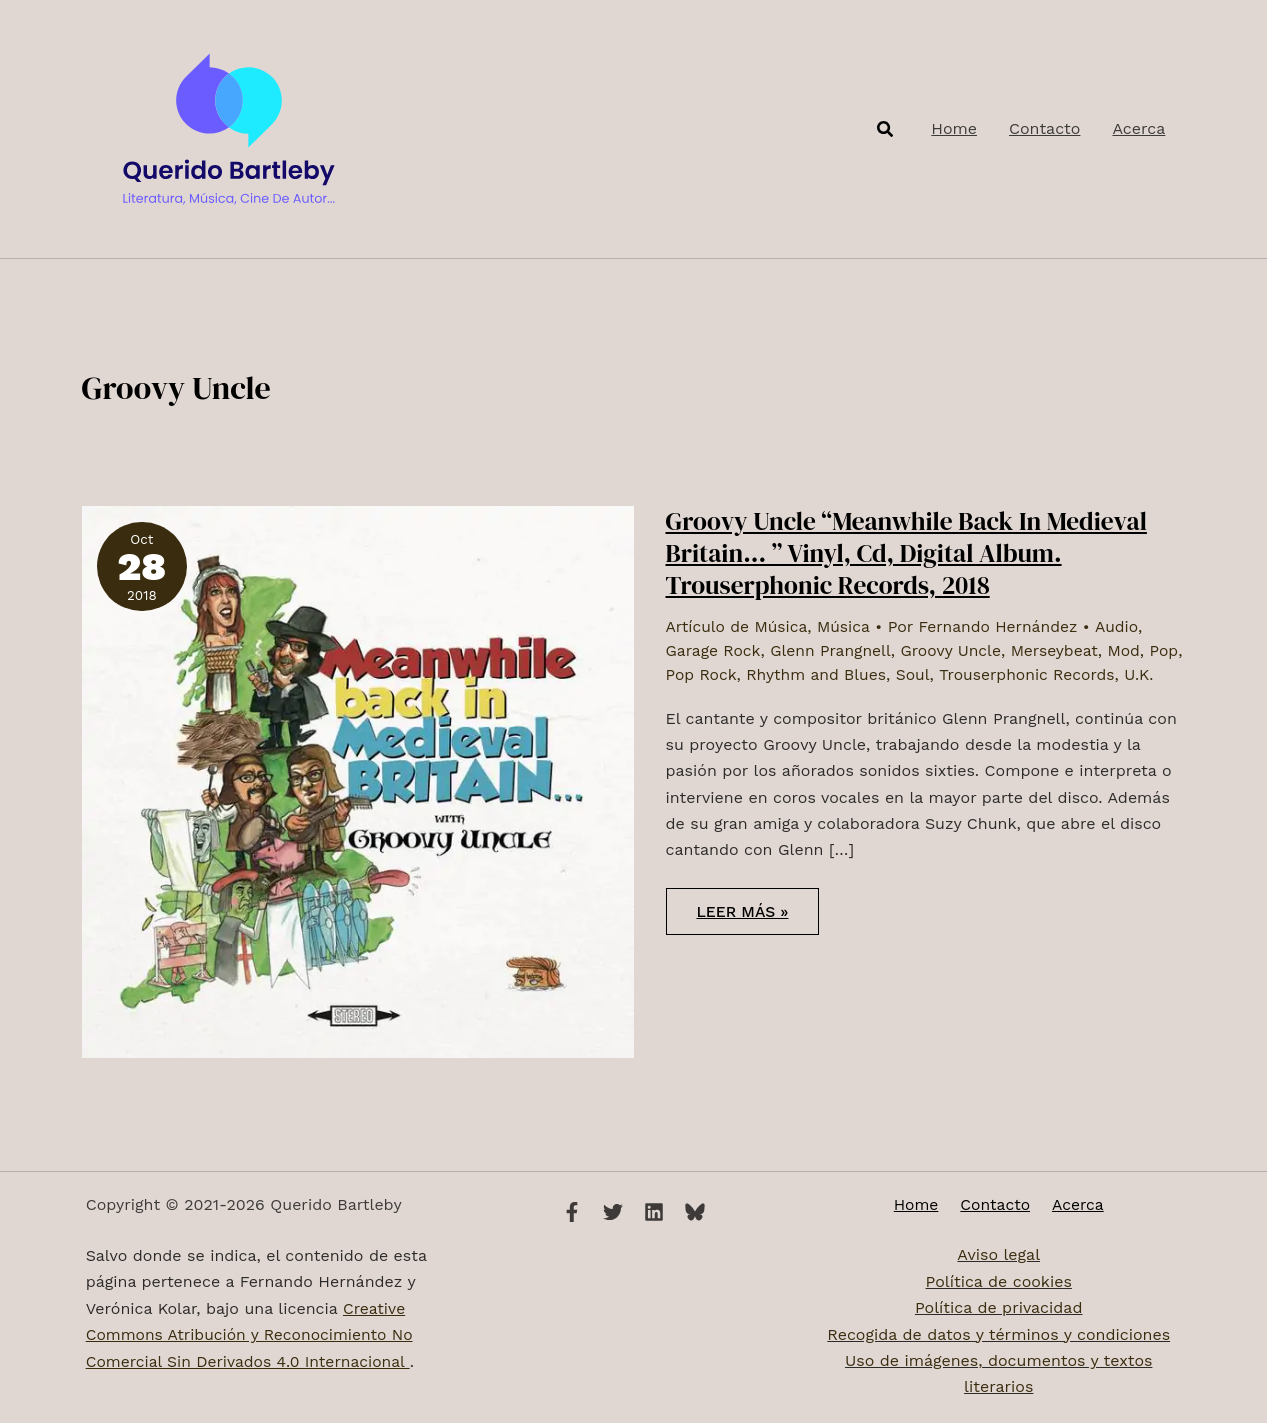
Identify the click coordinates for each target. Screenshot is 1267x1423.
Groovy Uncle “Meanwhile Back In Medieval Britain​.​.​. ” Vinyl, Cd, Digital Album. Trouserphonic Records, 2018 (912, 553)
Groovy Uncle (957, 649)
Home (921, 1204)
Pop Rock (740, 673)
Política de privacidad (998, 1308)
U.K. (681, 696)
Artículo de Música (738, 626)
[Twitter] (613, 1212)
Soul (956, 673)
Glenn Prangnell (833, 649)
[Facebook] (572, 1212)
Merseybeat (1062, 649)
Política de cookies (999, 1281)
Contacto (994, 1204)
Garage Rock (714, 649)
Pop (680, 673)
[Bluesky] (695, 1212)
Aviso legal (998, 1255)
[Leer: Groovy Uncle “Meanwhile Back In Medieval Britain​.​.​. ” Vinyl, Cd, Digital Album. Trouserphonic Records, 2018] (358, 780)
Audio (1125, 626)
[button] (886, 129)
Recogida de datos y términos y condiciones (998, 1334)
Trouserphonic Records (1073, 673)
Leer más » (759, 940)
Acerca (1073, 1204)
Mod (1133, 649)
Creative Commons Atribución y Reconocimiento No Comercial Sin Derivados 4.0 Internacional (253, 1335)
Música (847, 626)
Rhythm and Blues (858, 673)
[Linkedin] (654, 1212)
